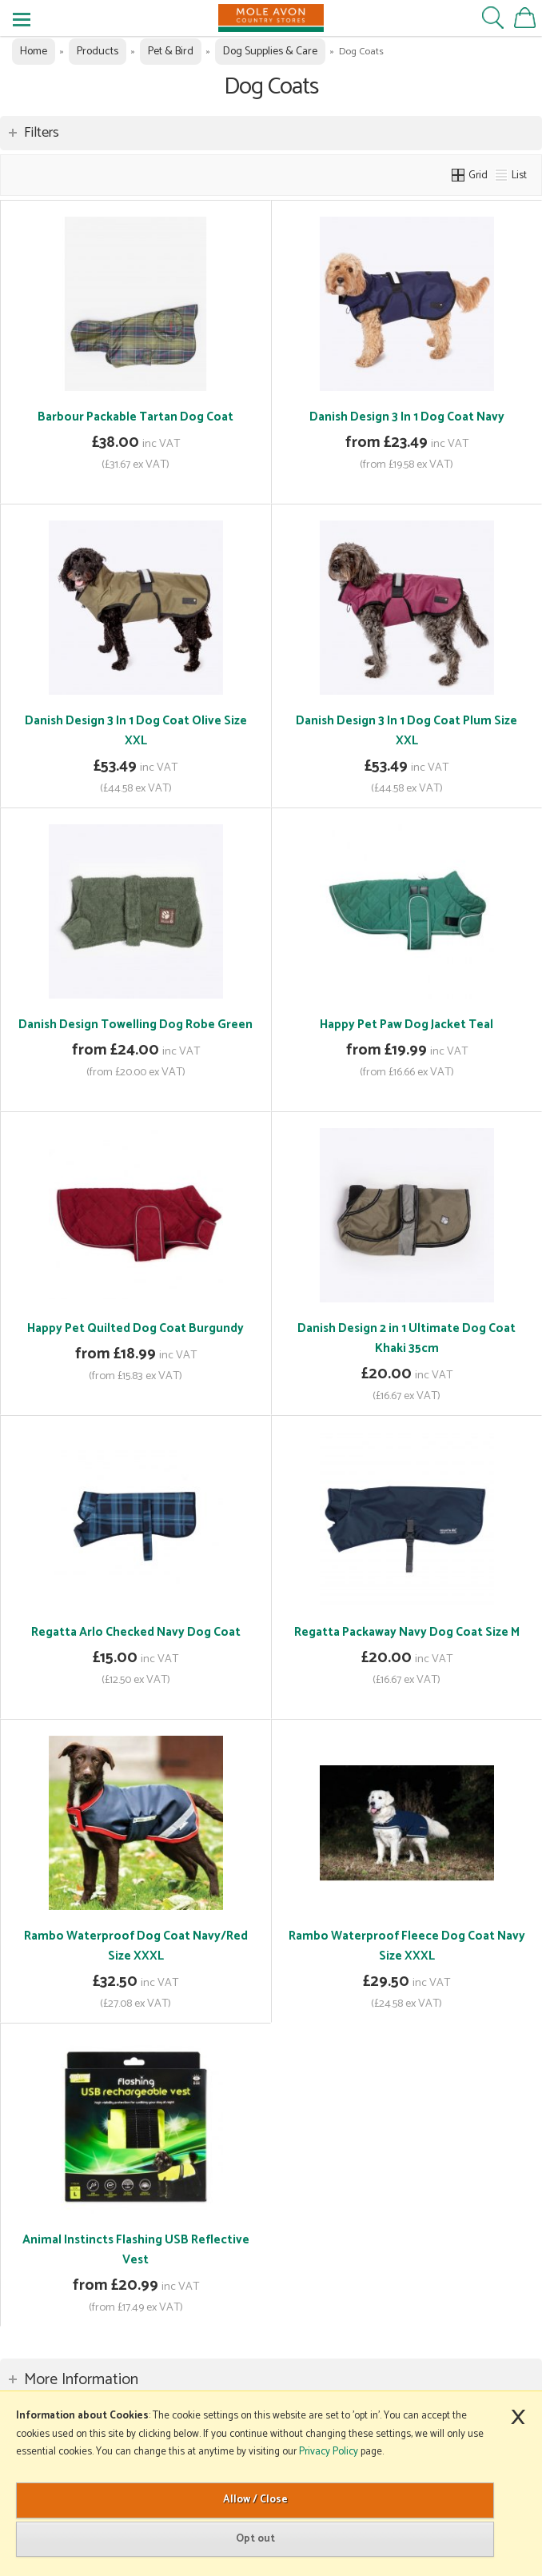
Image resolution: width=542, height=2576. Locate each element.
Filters (41, 133)
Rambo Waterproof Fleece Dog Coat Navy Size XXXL (407, 1946)
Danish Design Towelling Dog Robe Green (135, 1025)
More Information (81, 2380)
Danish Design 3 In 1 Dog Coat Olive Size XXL (136, 731)
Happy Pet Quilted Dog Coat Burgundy (135, 1328)
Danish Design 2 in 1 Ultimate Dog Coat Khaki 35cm (406, 1338)
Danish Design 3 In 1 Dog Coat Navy (406, 417)
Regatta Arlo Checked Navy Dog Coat (136, 1632)
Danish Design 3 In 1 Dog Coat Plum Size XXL (406, 731)
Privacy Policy (328, 2451)
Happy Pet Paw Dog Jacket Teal (406, 1025)
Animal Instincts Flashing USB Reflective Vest (135, 2250)
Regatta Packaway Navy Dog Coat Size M (407, 1632)
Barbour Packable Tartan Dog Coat (135, 417)
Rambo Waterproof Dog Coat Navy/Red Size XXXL (136, 1946)
